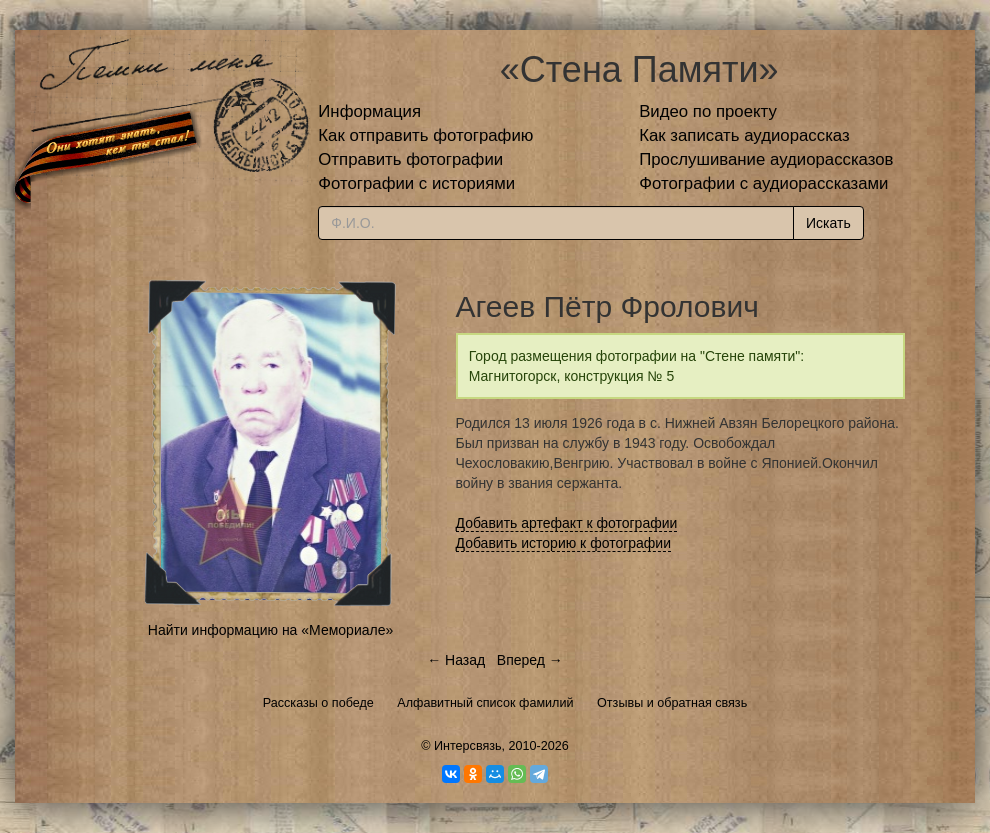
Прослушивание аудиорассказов (766, 159)
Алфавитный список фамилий (485, 703)
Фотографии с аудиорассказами (763, 183)
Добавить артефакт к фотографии (567, 523)
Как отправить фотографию (425, 135)
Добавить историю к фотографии (564, 543)
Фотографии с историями (416, 183)
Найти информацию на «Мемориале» (270, 630)
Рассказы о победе (318, 703)
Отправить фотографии (410, 159)
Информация (369, 111)
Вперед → (530, 660)
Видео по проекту (708, 111)
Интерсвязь (468, 746)
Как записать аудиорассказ (744, 135)
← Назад (456, 660)
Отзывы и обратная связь (672, 703)
